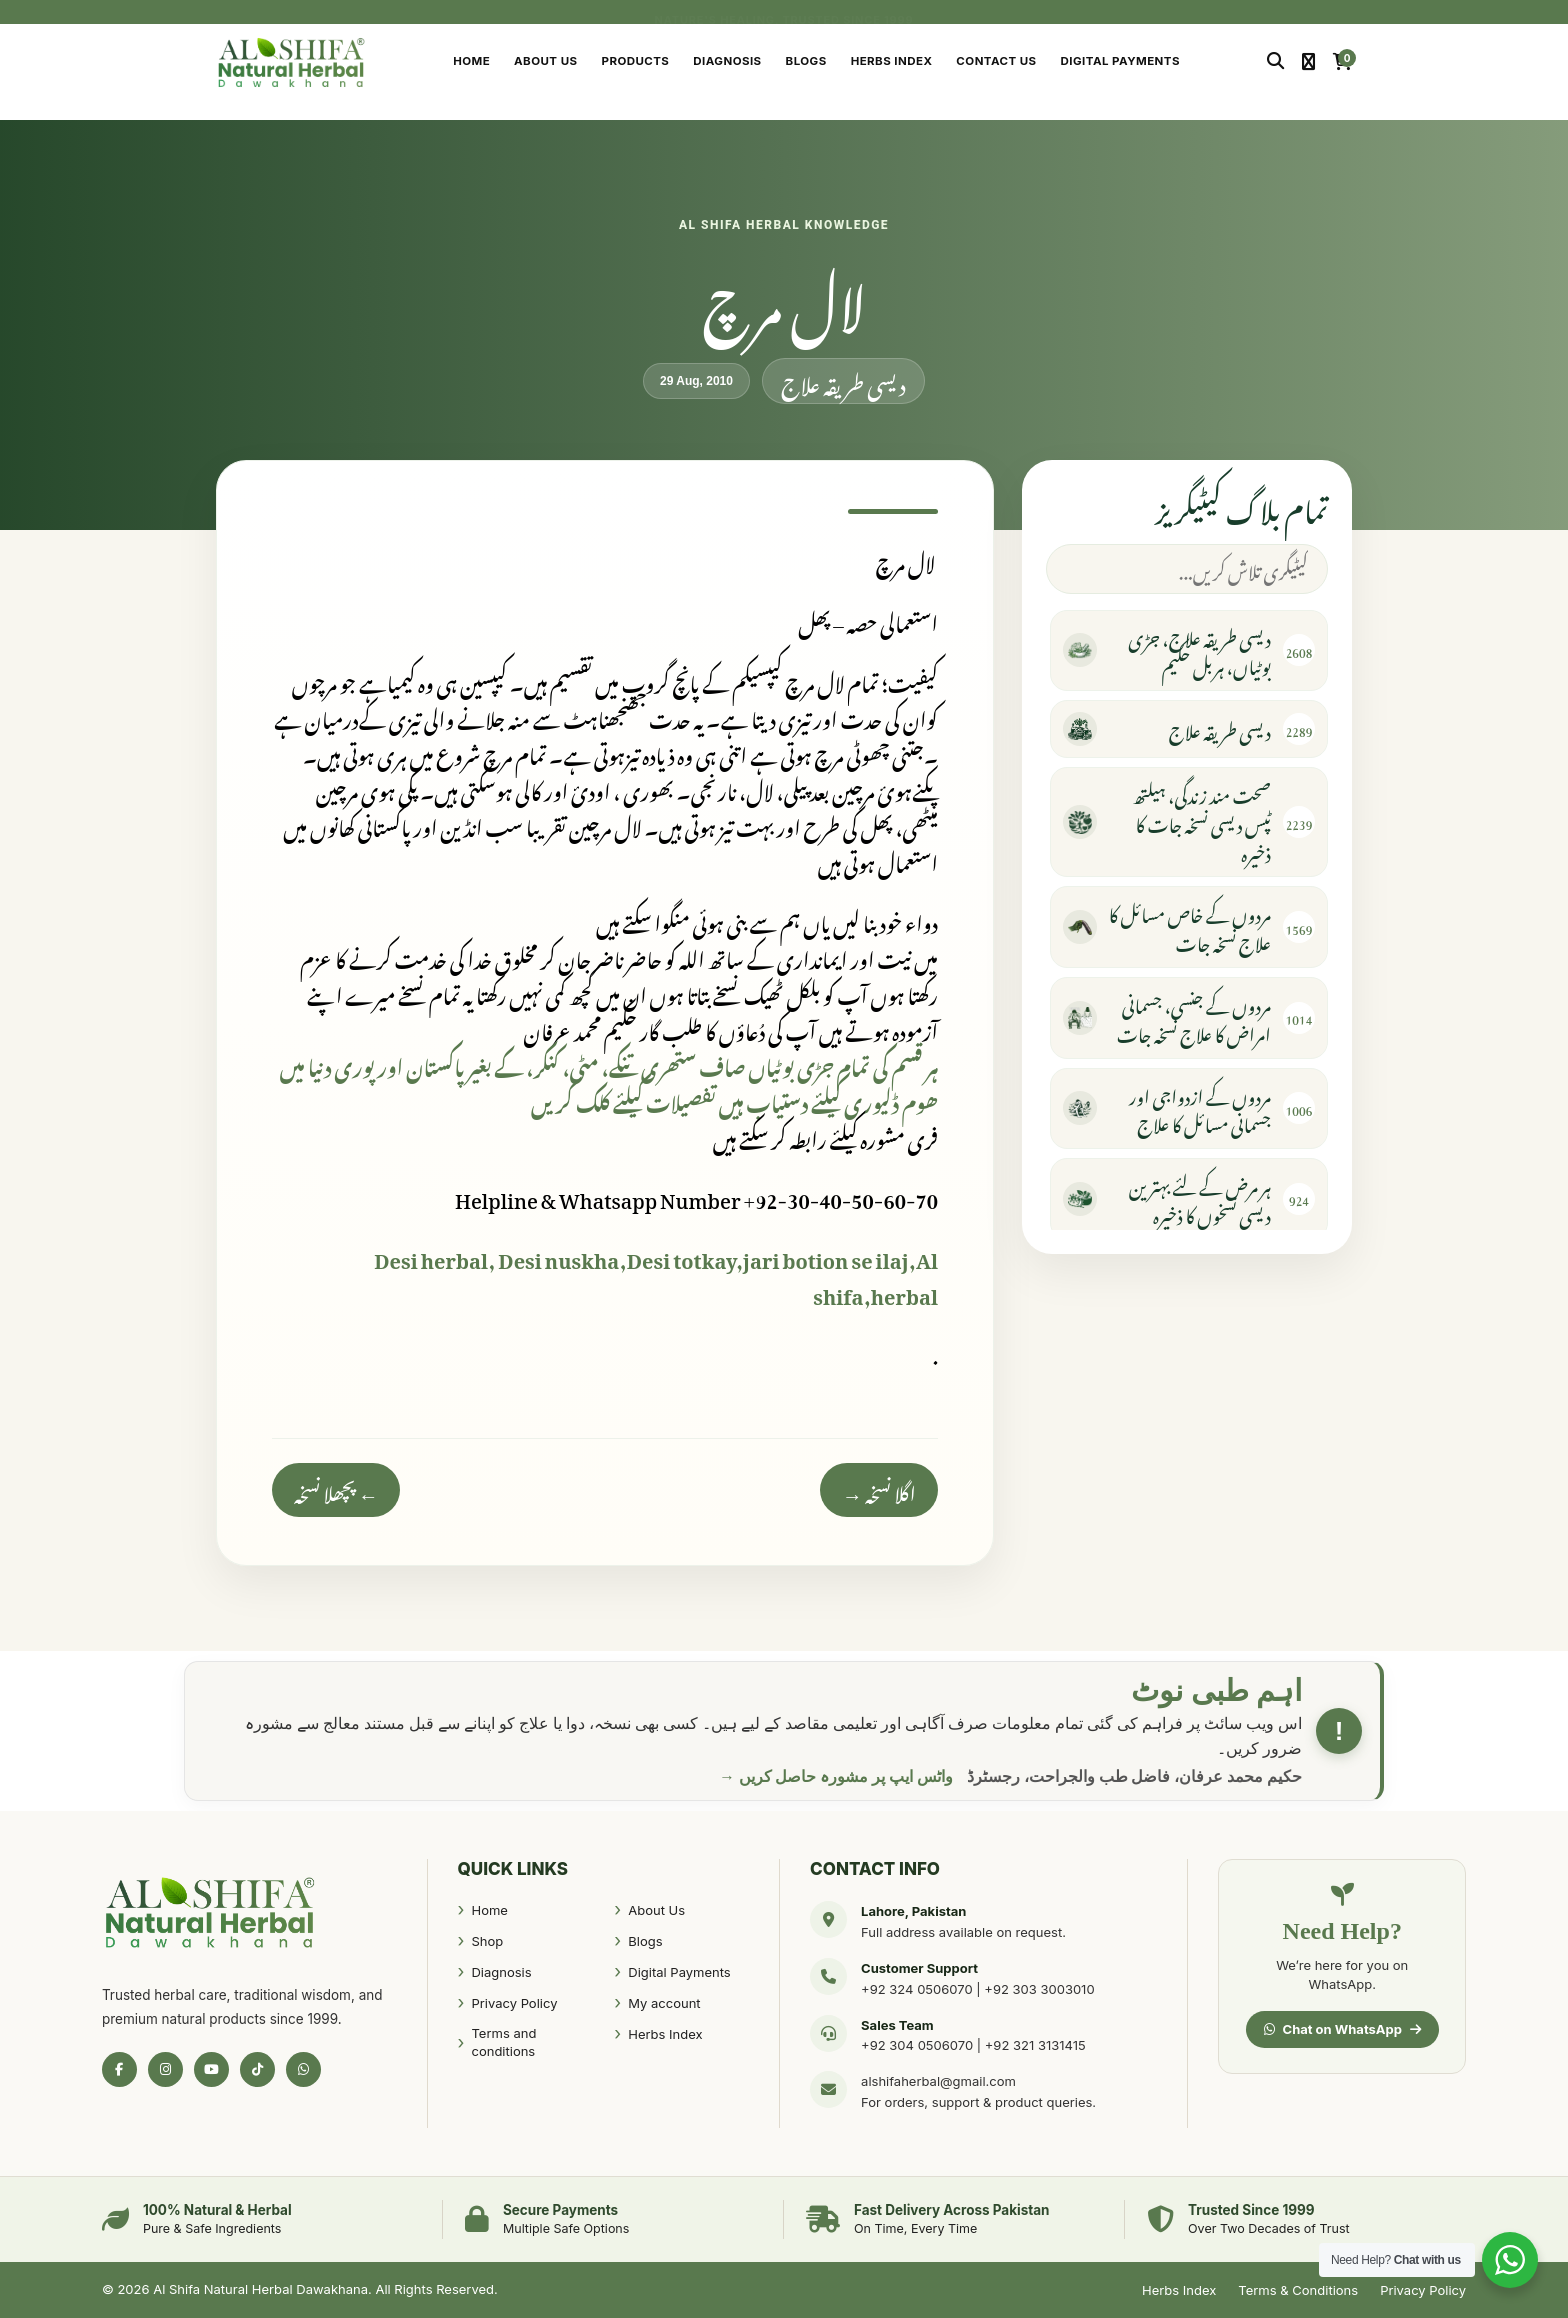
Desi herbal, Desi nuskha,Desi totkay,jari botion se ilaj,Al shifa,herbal (656, 1274)
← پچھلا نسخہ (336, 1490)
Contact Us (996, 61)
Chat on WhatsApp (1342, 2029)
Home (471, 61)
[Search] (1275, 62)
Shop (487, 1941)
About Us (545, 61)
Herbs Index (892, 61)
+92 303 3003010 (1039, 1989)
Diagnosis (727, 61)
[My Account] (1308, 62)
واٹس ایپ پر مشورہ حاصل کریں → (836, 1776)
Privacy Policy (514, 2003)
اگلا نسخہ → (879, 1490)
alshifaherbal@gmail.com (938, 2081)
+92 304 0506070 (917, 2045)
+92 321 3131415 (1035, 2045)
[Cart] (1342, 62)
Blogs (806, 61)
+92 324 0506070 (917, 1989)
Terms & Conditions (1298, 2290)
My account (664, 2003)
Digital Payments (1120, 61)
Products (636, 61)
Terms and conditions (503, 2042)
